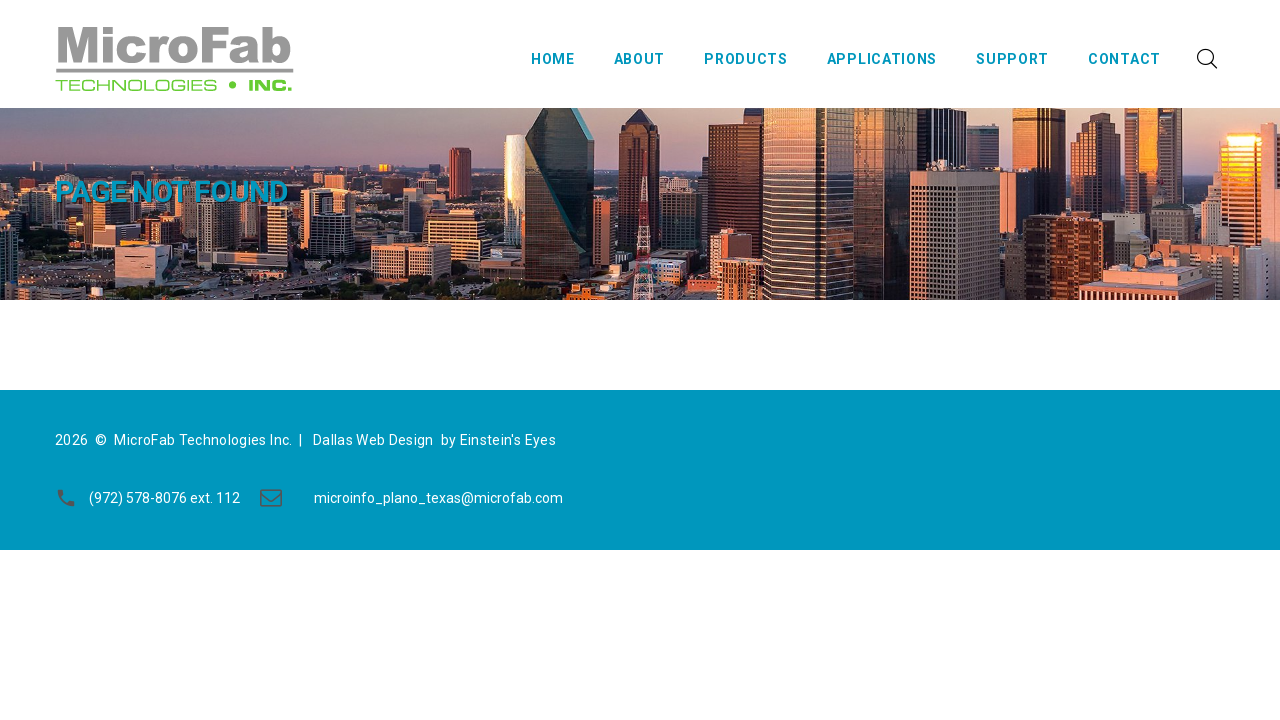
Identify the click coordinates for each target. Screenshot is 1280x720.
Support (1012, 59)
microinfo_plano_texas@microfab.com (438, 498)
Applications (882, 59)
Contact (1124, 59)
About (640, 59)
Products (746, 59)
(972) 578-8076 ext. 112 (164, 498)
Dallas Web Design (373, 440)
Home (553, 59)
